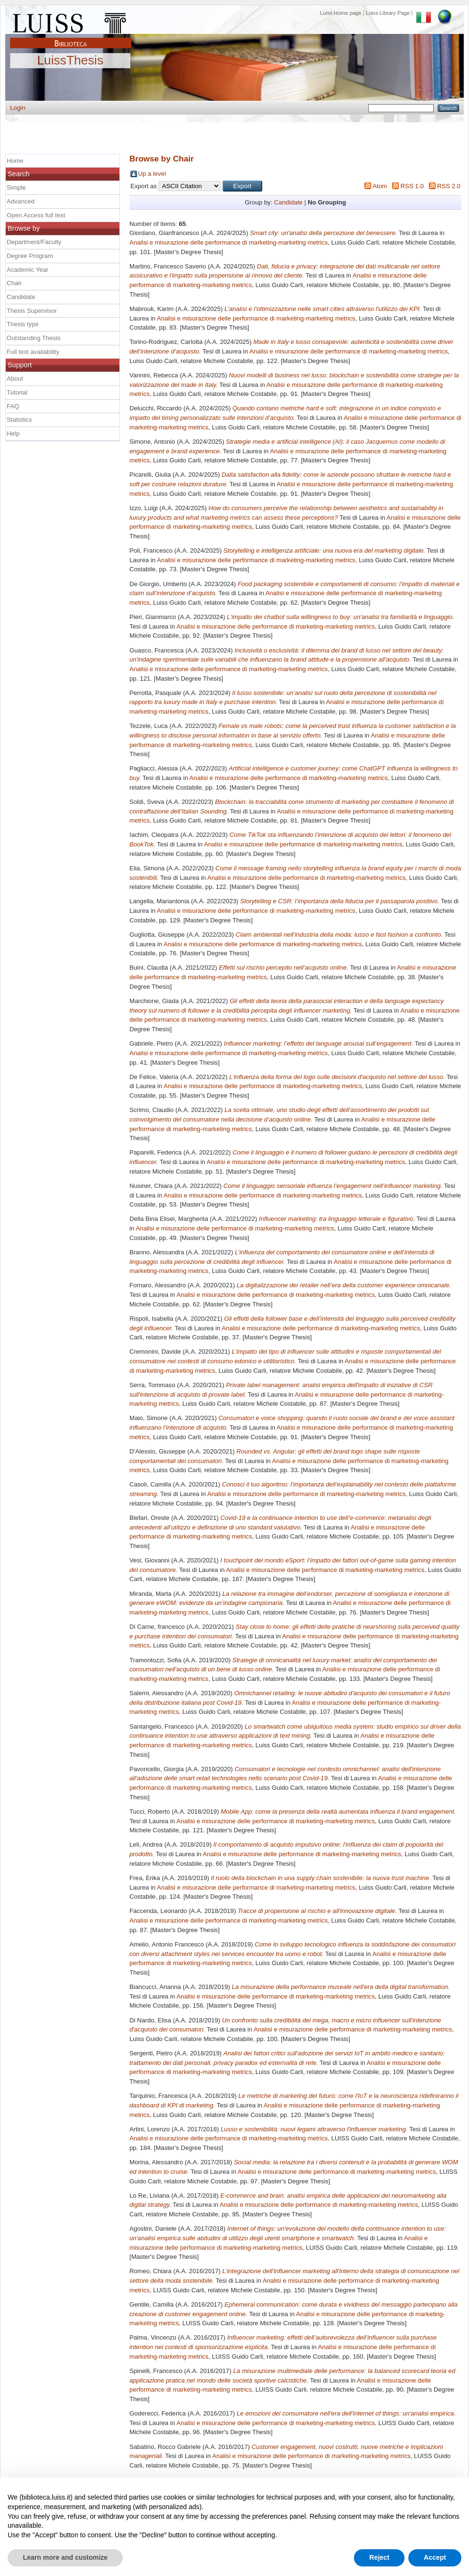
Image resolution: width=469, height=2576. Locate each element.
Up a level (152, 173)
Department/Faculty (34, 242)
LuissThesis (70, 60)
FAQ (13, 406)
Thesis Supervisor (32, 310)
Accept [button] (435, 2557)
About (15, 378)
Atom (380, 186)
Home (15, 160)
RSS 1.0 (412, 186)
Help (13, 433)
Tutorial (17, 392)
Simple (16, 187)
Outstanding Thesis (34, 338)
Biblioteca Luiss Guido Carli (70, 37)
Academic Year (27, 269)
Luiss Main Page (70, 21)
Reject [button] (379, 2557)
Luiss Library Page (388, 13)
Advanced (20, 201)
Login (17, 107)
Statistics (19, 419)
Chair (14, 283)
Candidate (288, 202)
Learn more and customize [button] (65, 2557)
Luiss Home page (341, 13)
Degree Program (30, 255)
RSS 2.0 (448, 186)
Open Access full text (36, 215)
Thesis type (23, 324)
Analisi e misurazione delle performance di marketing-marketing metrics (228, 242)
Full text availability (33, 351)
